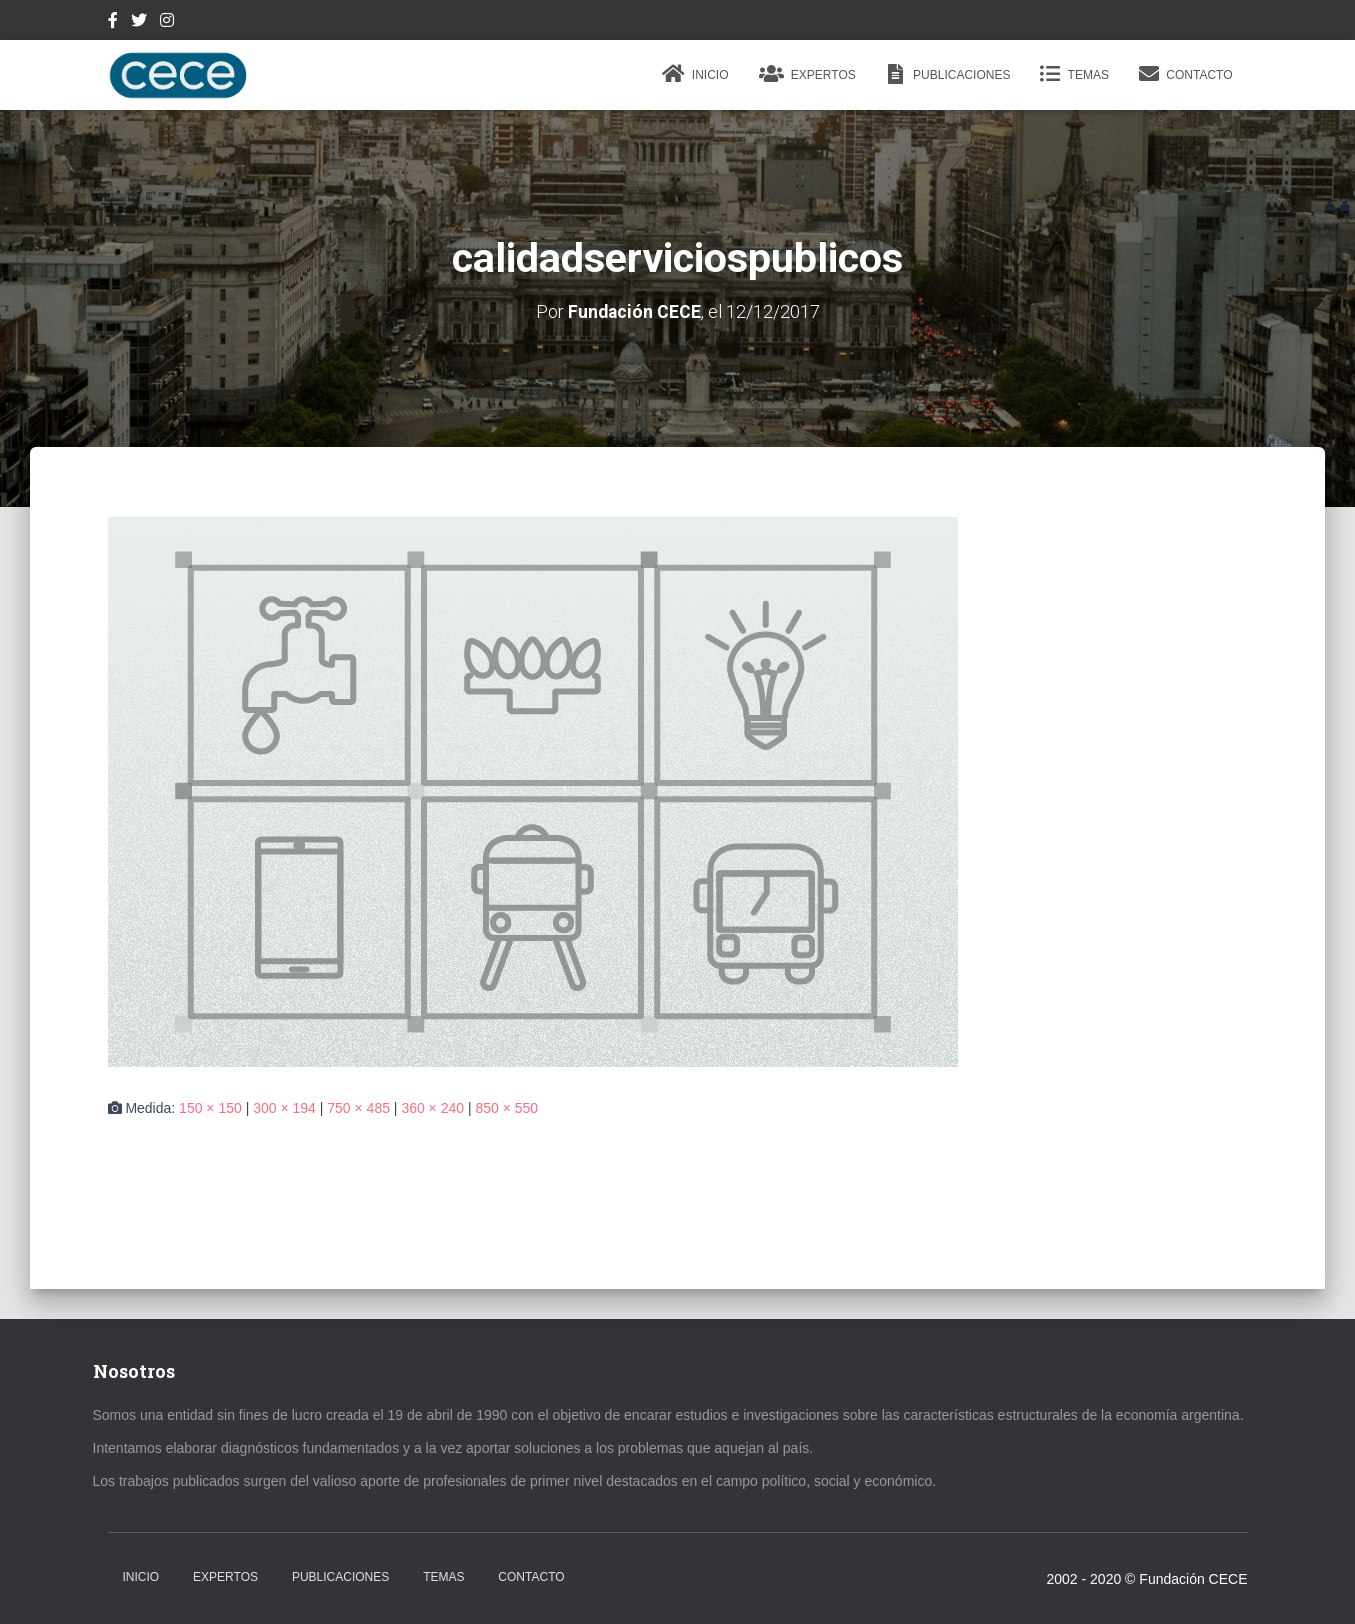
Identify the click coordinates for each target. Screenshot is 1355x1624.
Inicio (695, 74)
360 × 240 (432, 1108)
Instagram (167, 23)
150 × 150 (210, 1108)
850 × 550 (506, 1108)
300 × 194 (284, 1108)
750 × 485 (358, 1108)
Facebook (113, 23)
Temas (1074, 74)
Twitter (139, 23)
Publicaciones (948, 74)
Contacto (1186, 74)
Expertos (807, 74)
